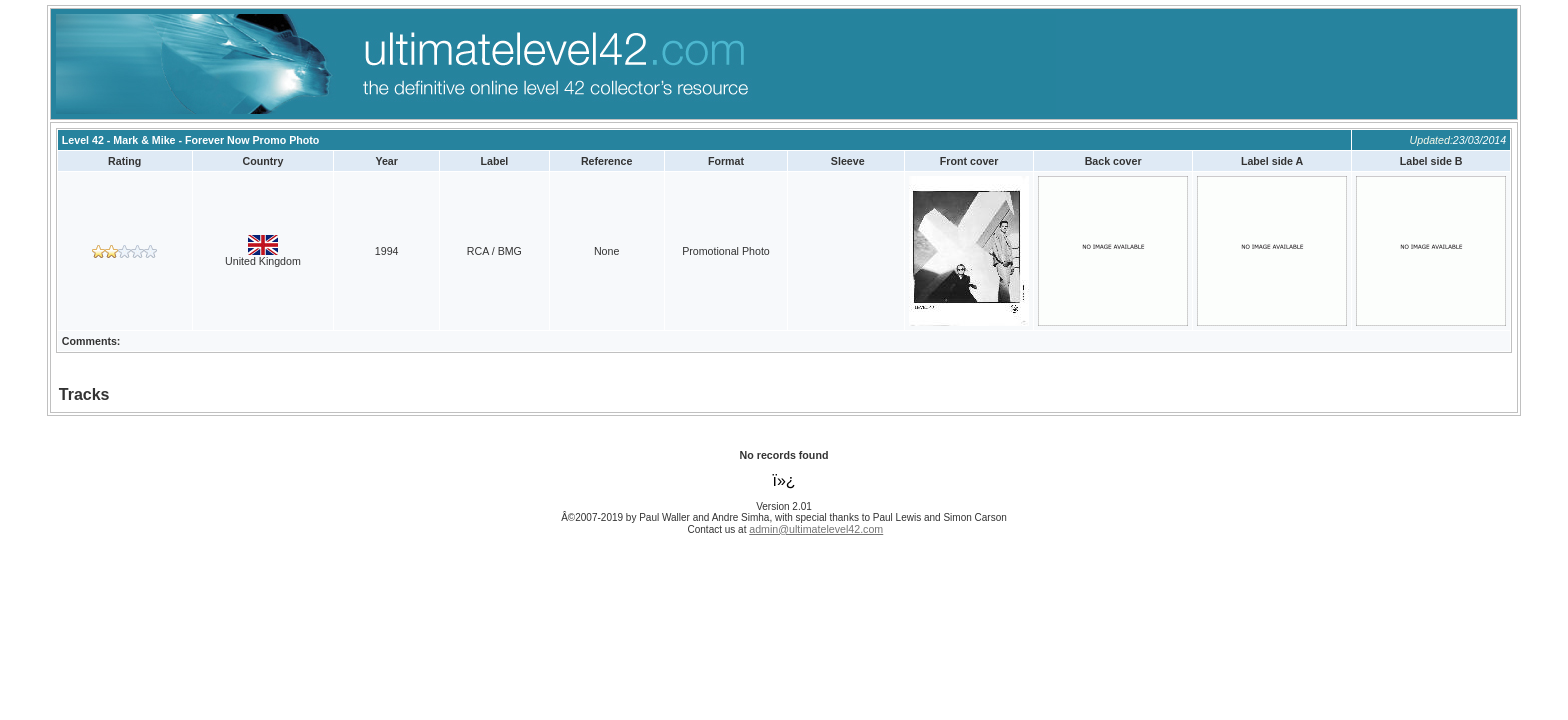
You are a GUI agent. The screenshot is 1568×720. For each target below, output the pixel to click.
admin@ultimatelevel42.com (816, 529)
